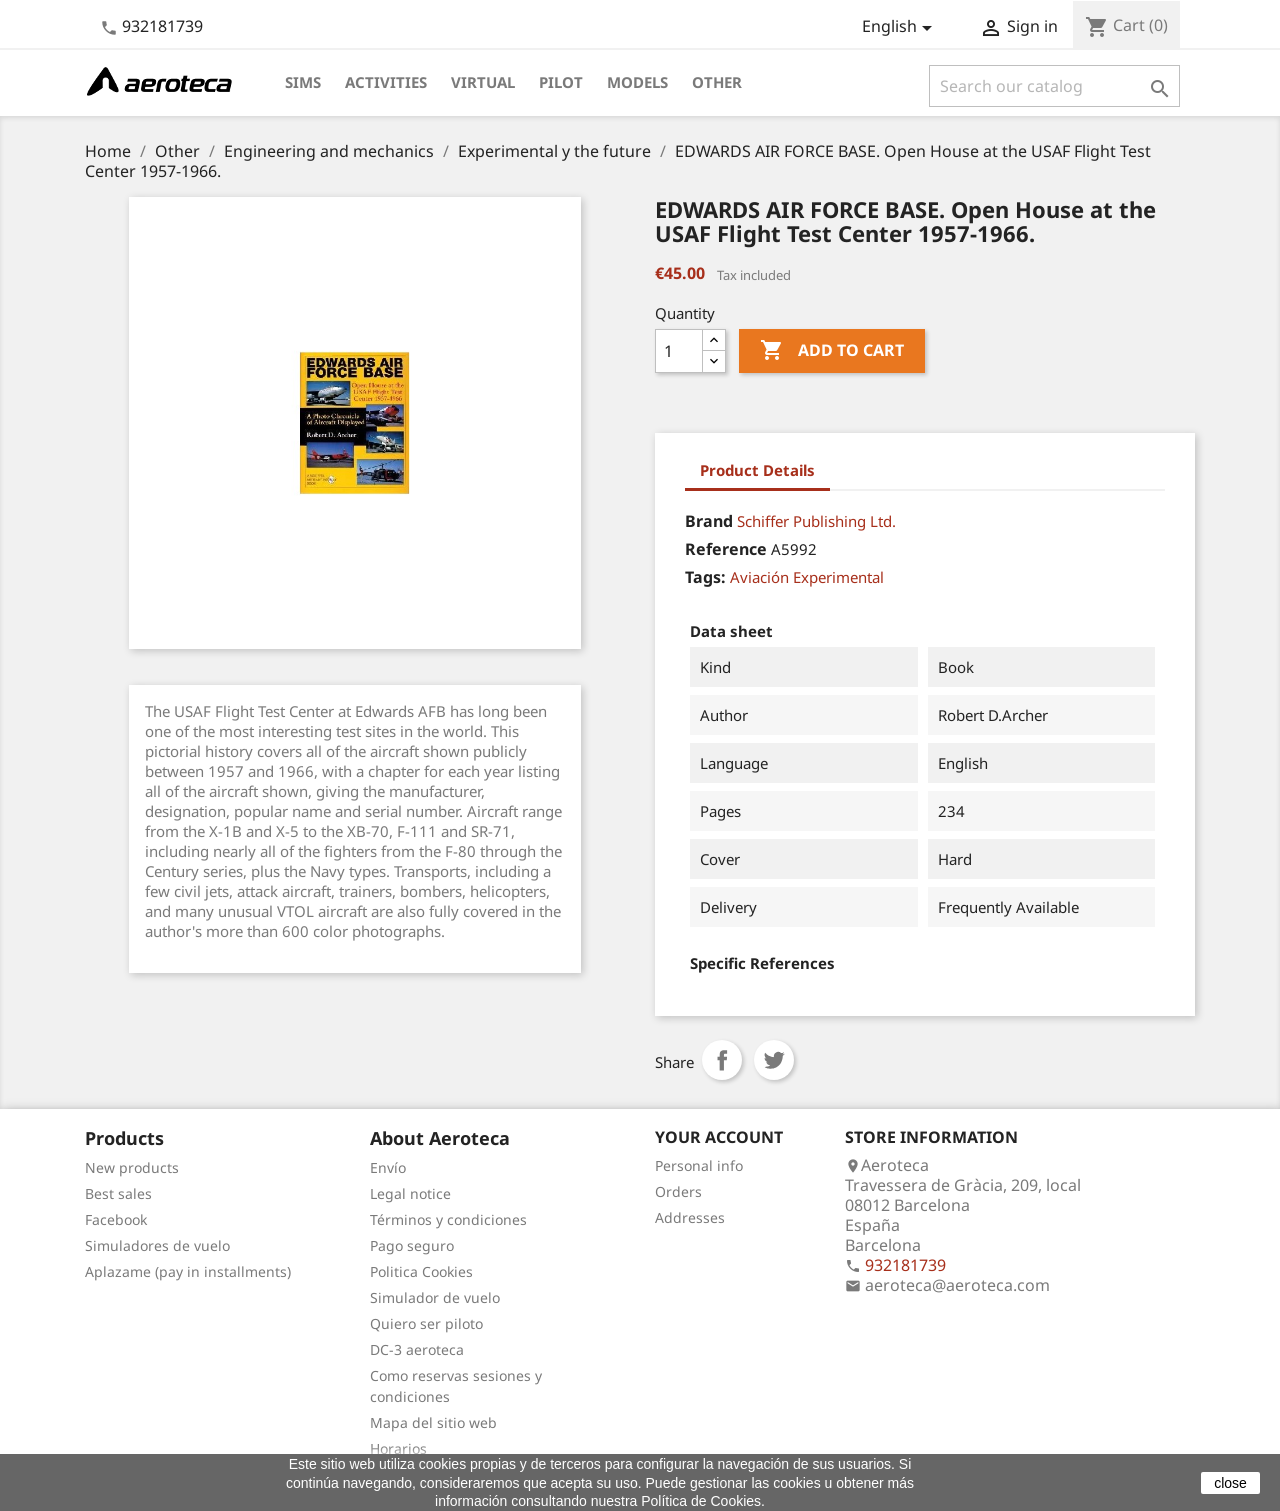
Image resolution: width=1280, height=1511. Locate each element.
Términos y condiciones (448, 1219)
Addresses (690, 1217)
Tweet (774, 1060)
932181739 (162, 26)
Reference (726, 549)
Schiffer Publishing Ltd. (816, 521)
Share (722, 1060)
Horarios (398, 1448)
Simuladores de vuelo (157, 1245)
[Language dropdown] (900, 28)
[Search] (1054, 86)
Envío (388, 1167)
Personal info (699, 1165)
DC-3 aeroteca (417, 1349)
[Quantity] (679, 351)
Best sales (118, 1193)
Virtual (483, 82)
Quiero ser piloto (426, 1323)
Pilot (561, 82)
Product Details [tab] (757, 470)
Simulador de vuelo (435, 1297)
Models (637, 82)
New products (132, 1167)
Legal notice (410, 1193)
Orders (678, 1191)
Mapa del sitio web (433, 1422)
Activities (386, 82)
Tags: (705, 577)
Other (717, 82)
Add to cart (832, 351)
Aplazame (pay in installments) (188, 1271)
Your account (719, 1137)
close (1230, 1483)
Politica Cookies (421, 1271)
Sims (303, 82)
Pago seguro (412, 1245)
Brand (709, 521)
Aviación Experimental (807, 577)
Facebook (116, 1219)
